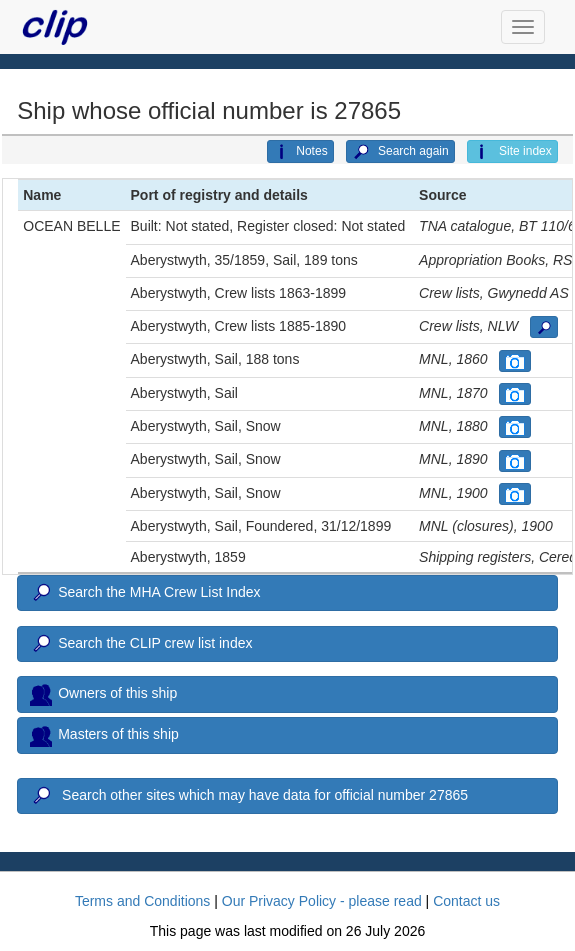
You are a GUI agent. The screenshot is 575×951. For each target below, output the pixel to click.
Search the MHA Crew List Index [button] (145, 593)
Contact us (466, 901)
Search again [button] (400, 152)
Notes (300, 152)
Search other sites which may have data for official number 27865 (249, 796)
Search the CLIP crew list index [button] (141, 644)
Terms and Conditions (142, 901)
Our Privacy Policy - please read (322, 901)
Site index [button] (512, 152)
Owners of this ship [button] (103, 694)
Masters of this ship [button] (104, 736)
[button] (544, 327)
